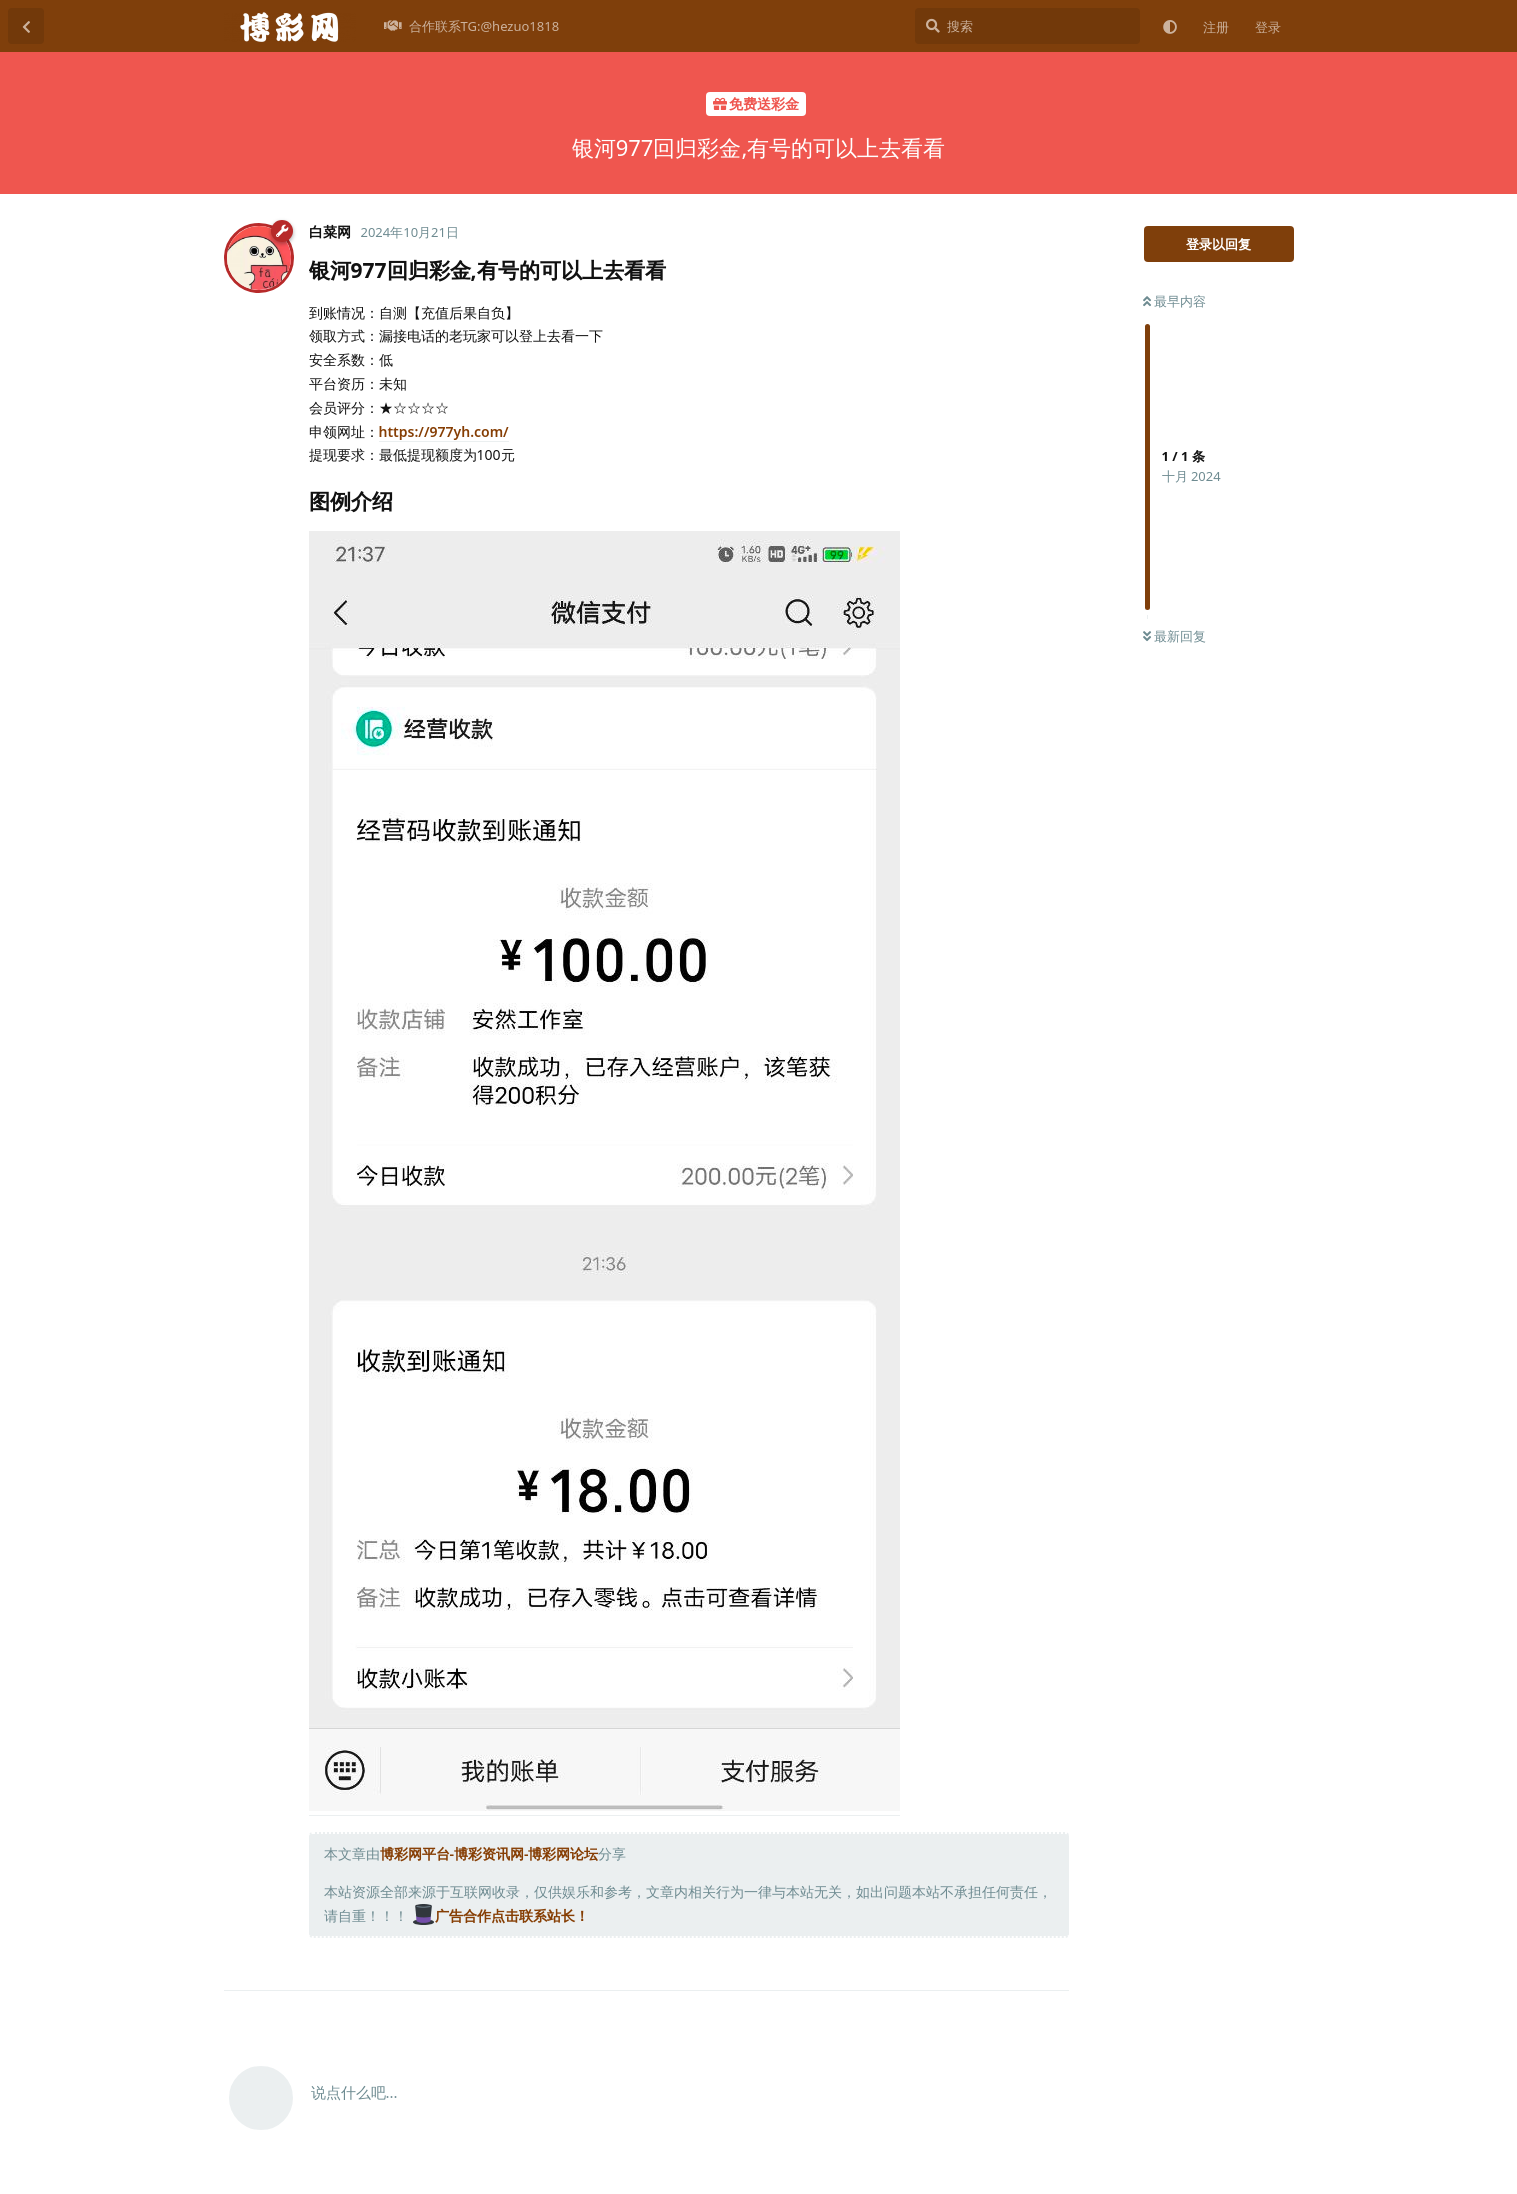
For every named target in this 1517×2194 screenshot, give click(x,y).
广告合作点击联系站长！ (501, 1915)
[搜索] (1027, 26)
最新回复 (1174, 636)
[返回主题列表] (26, 26)
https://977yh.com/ (444, 431)
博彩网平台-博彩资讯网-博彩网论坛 (489, 1853)
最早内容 (1174, 301)
